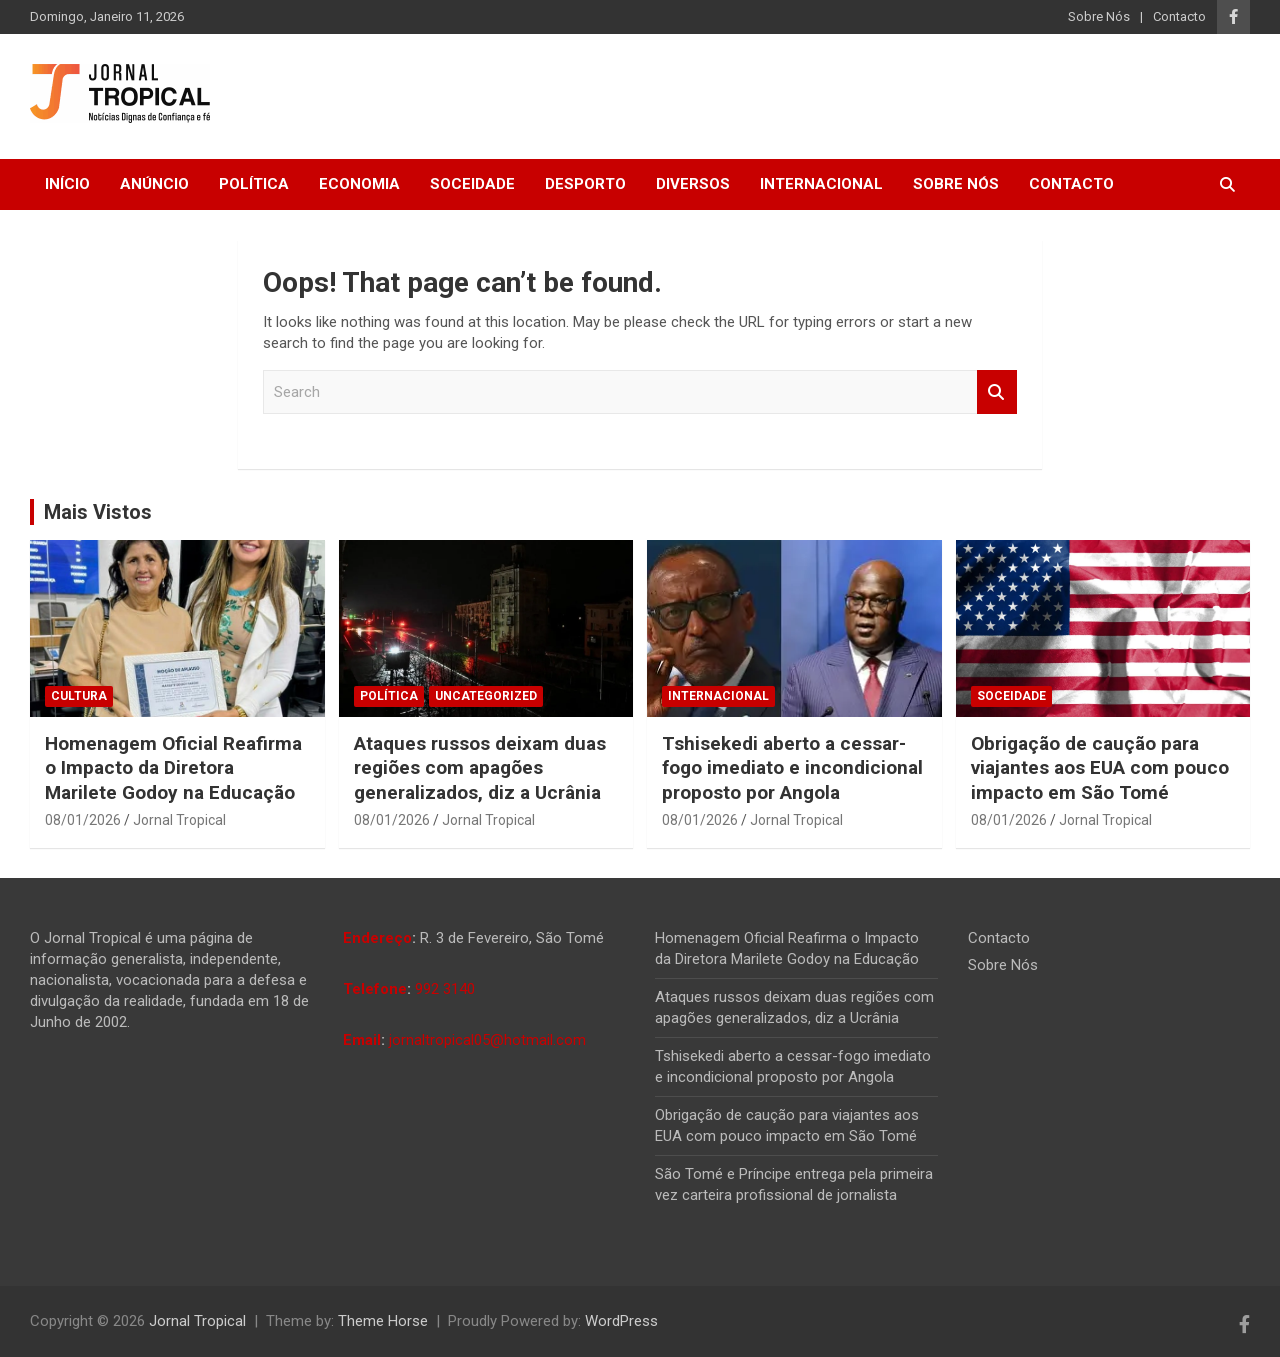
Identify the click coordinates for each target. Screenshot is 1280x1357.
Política (254, 184)
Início (67, 184)
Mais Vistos (98, 512)
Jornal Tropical (179, 820)
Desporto (585, 184)
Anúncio (154, 184)
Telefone (375, 989)
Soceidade (472, 184)
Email (362, 1040)
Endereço (377, 938)
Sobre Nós (1099, 16)
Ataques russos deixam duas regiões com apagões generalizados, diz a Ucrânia (480, 768)
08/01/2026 (83, 820)
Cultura (79, 696)
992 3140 (445, 989)
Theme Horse (383, 1321)
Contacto (1179, 16)
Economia (359, 184)
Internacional (821, 184)
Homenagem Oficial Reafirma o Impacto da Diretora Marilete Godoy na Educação (173, 768)
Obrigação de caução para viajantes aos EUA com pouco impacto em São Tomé (1100, 768)
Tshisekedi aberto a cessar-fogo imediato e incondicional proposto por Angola (792, 768)
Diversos (693, 184)
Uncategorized (486, 696)
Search (997, 392)
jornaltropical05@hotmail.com (487, 1040)
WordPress (621, 1321)
